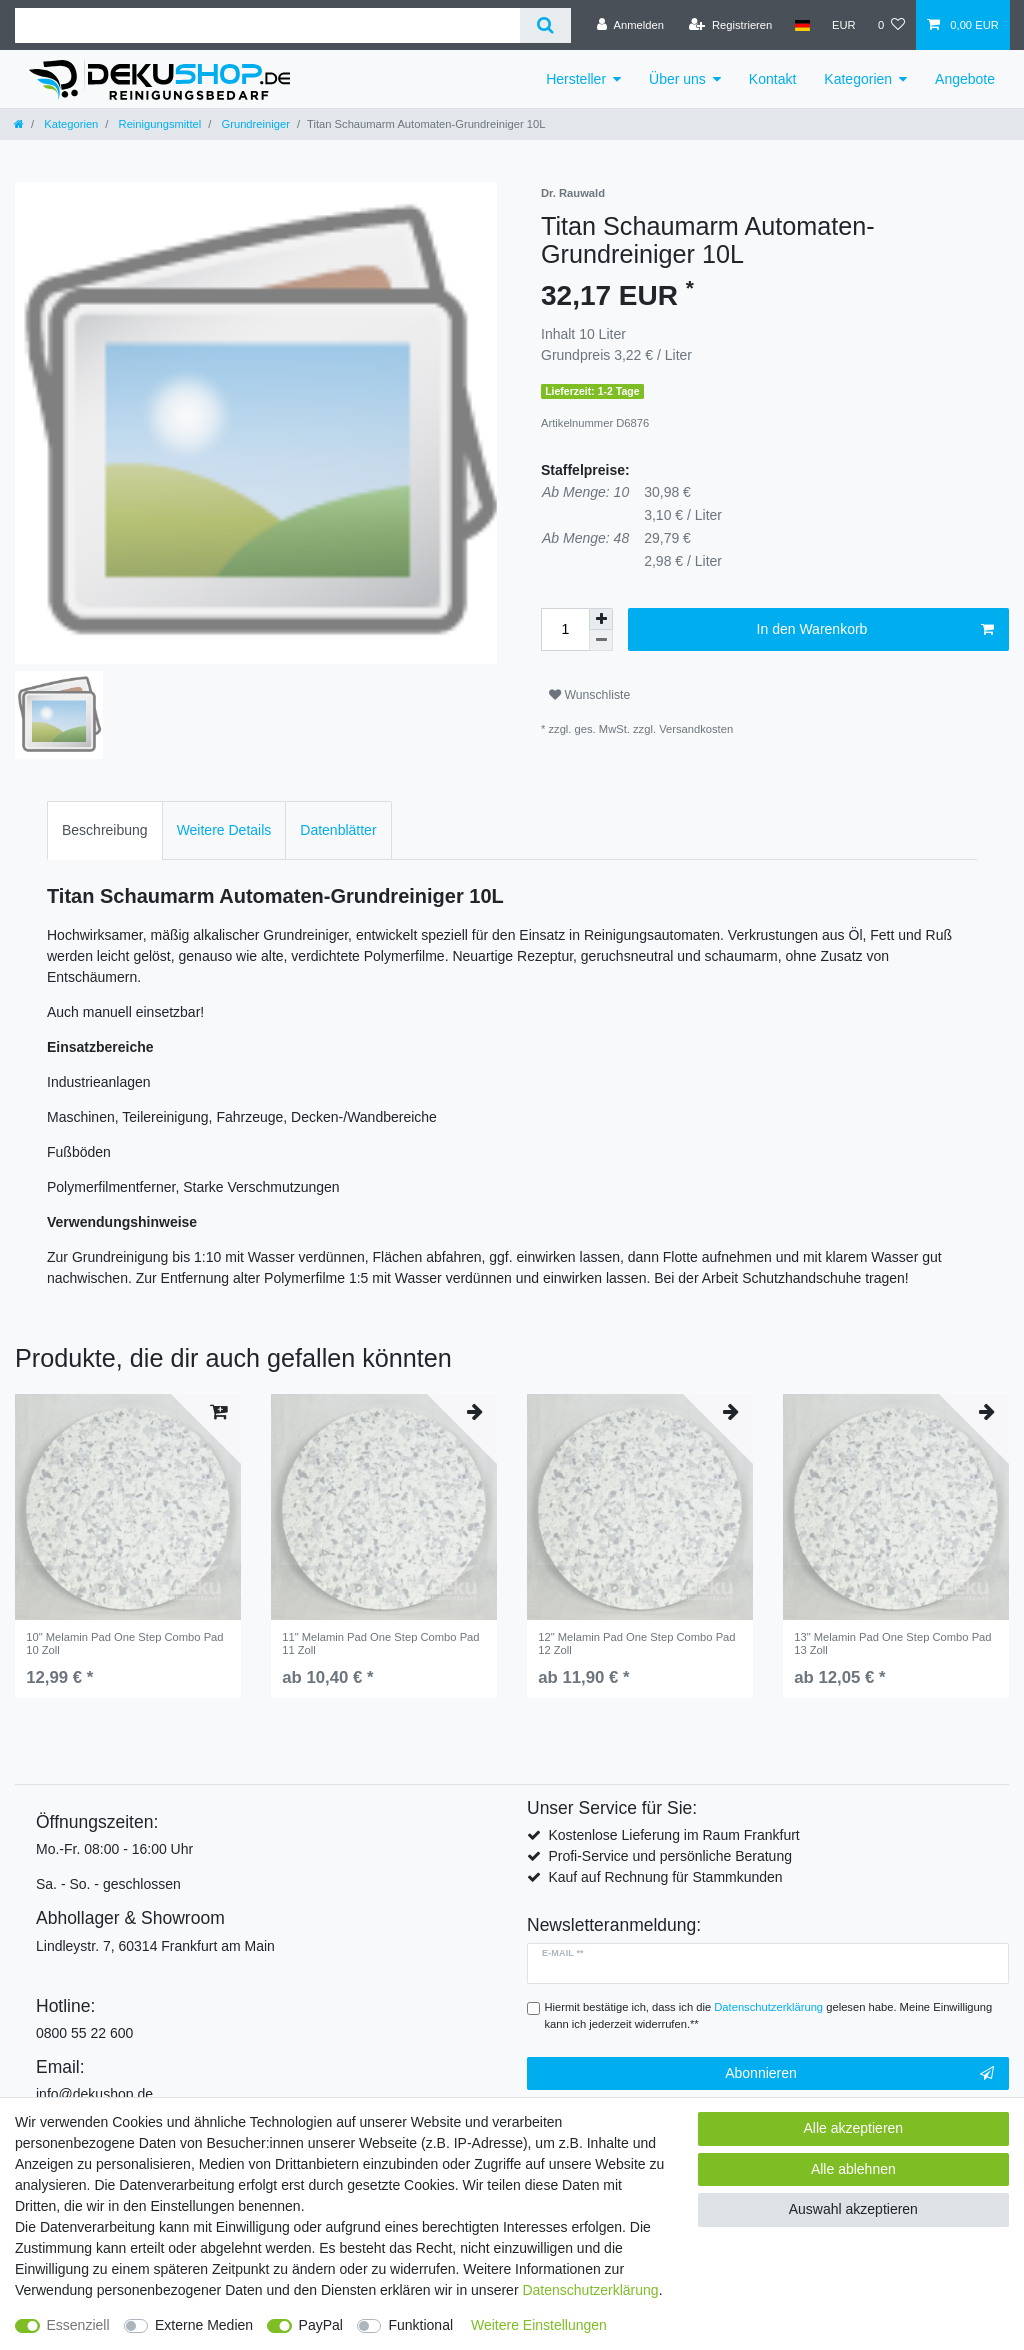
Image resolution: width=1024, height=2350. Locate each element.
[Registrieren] (730, 25)
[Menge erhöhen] (601, 619)
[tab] (105, 830)
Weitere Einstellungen (539, 2325)
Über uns (677, 79)
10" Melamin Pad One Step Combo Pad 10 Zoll (124, 1643)
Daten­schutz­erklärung (590, 2290)
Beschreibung (105, 830)
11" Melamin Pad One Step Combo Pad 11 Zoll (380, 1643)
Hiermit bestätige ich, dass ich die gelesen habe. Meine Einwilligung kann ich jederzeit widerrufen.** (769, 2015)
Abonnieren (859, 2074)
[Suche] (545, 25)
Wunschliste (589, 695)
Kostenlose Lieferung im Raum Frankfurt (673, 1835)
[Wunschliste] (891, 25)
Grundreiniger (254, 124)
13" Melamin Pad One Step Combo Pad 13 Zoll (892, 1643)
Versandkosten (696, 729)
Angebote (965, 79)
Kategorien (858, 79)
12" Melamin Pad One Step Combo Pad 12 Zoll (636, 1643)
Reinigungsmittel (158, 124)
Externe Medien (204, 2325)
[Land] (801, 25)
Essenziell (78, 2325)
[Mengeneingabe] (565, 629)
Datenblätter (338, 830)
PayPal (321, 2325)
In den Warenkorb (875, 630)
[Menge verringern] (601, 640)
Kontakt (772, 79)
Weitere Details (224, 830)
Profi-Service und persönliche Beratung (670, 1856)
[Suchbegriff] (267, 25)
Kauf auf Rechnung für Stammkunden (665, 1877)
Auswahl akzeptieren (853, 2209)
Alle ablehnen (853, 2169)
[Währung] (844, 25)
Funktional (420, 2325)
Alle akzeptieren (854, 2128)
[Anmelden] (630, 25)
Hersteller (576, 79)
